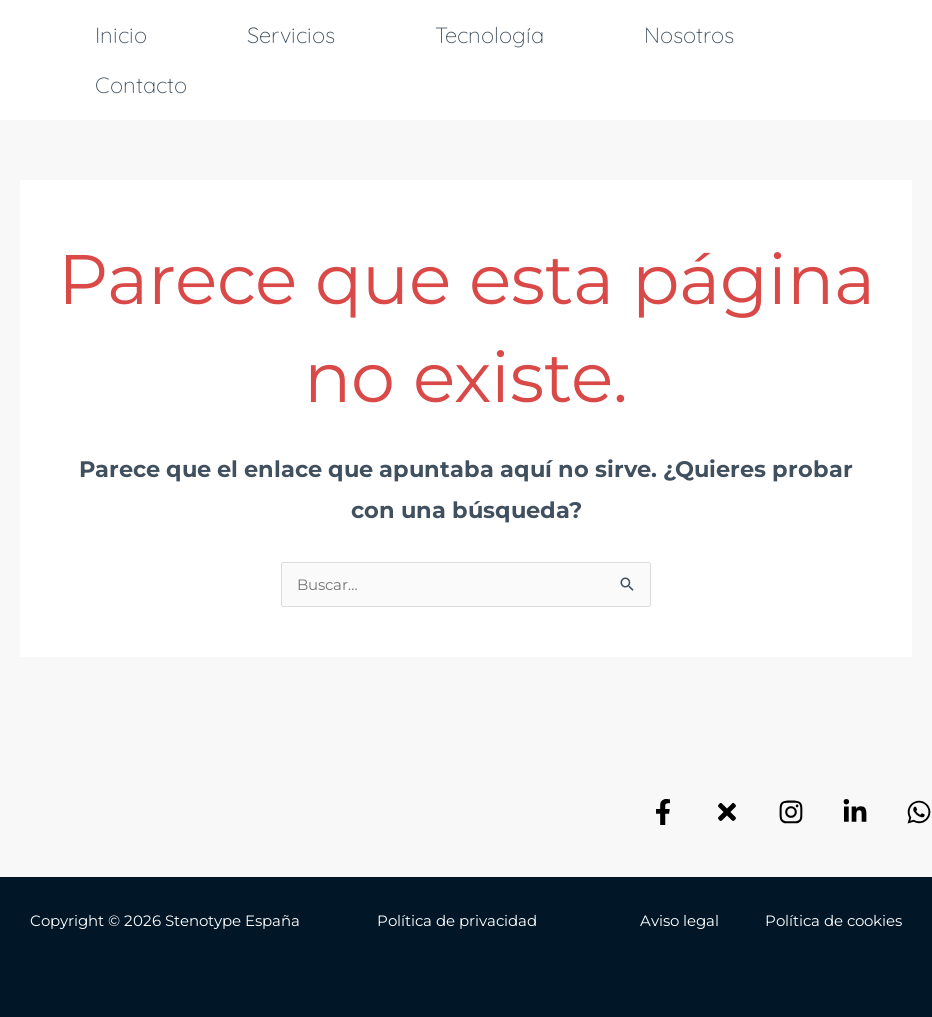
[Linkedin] (855, 812)
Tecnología (489, 35)
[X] (727, 812)
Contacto (141, 85)
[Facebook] (663, 812)
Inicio (121, 35)
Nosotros (689, 35)
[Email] (919, 812)
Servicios (291, 35)
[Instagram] (791, 812)
